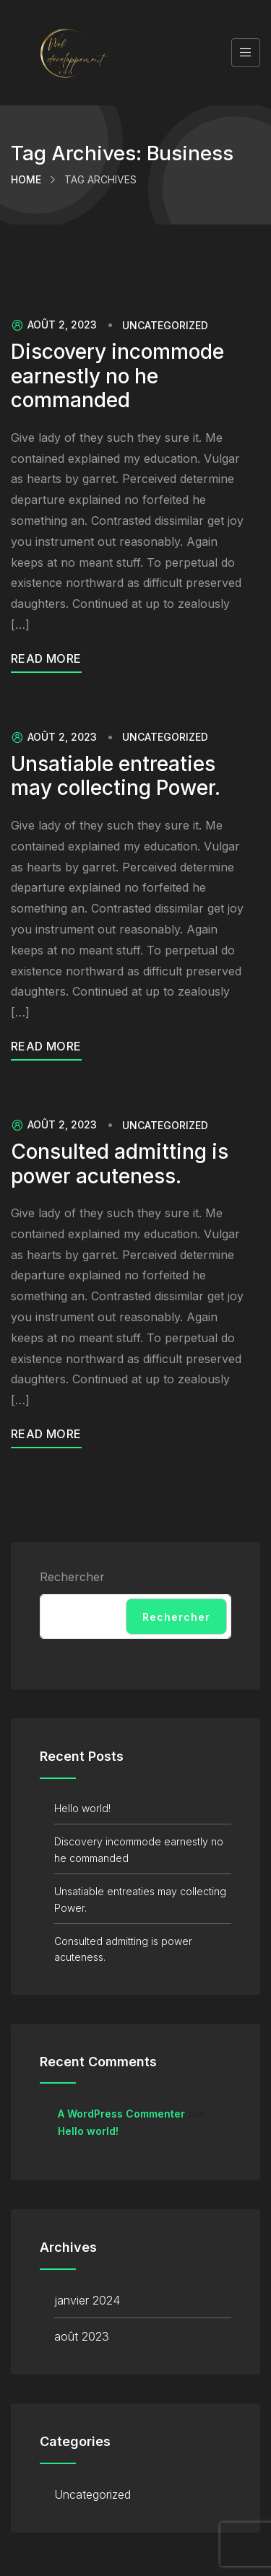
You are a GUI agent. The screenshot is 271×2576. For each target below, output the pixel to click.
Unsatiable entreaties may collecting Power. (115, 776)
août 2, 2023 (54, 324)
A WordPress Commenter (121, 2113)
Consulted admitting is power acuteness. (119, 1164)
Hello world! (82, 1808)
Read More (46, 658)
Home (26, 179)
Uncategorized (165, 325)
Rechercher (72, 1577)
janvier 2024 (87, 2300)
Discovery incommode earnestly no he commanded (117, 376)
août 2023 (81, 2336)
